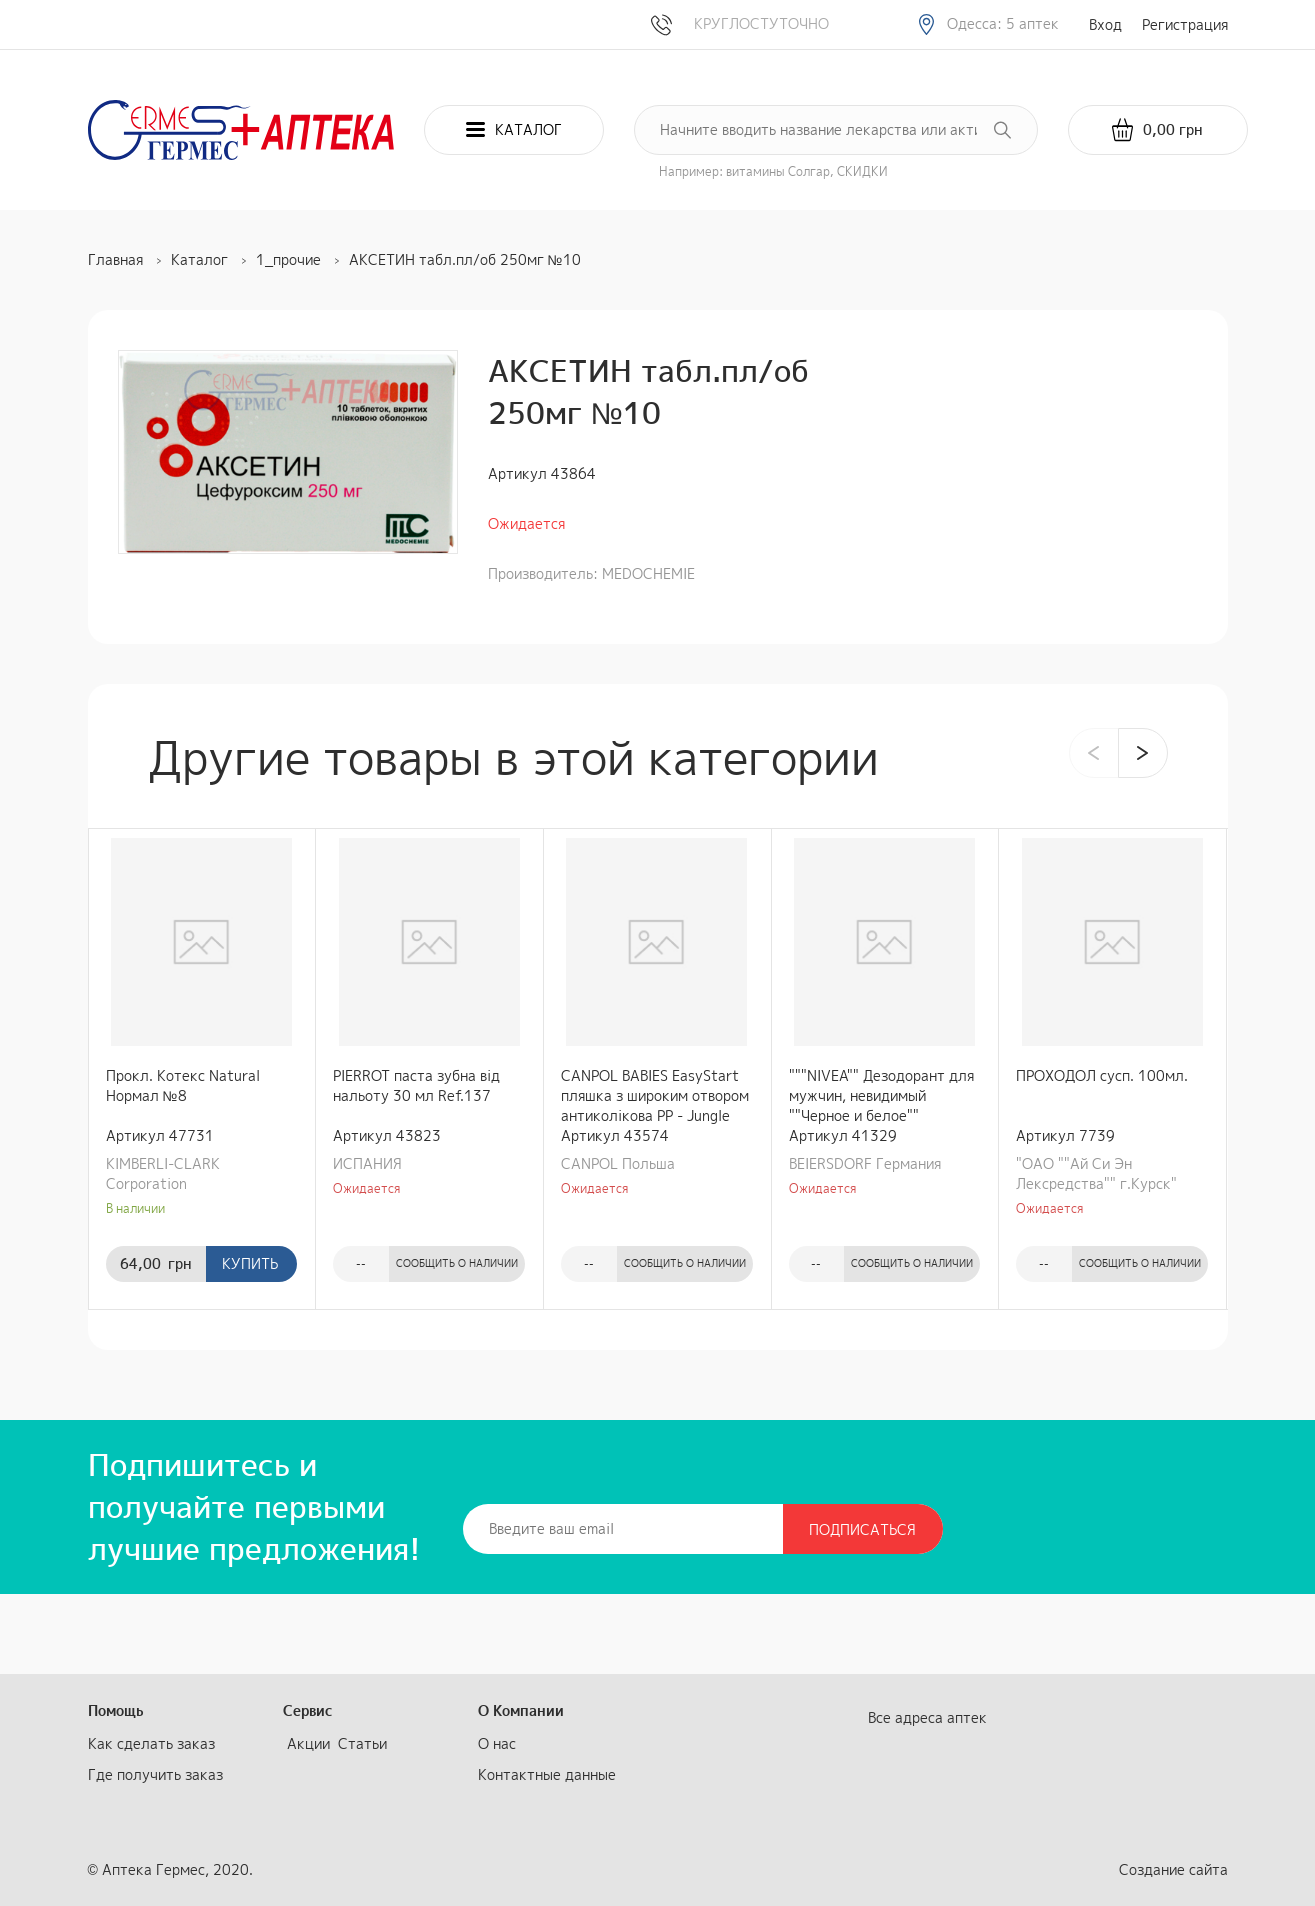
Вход (1105, 24)
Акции (308, 1743)
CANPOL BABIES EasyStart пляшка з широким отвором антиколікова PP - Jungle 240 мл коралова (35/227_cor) (655, 1096)
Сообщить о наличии (457, 1263)
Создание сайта (1173, 1869)
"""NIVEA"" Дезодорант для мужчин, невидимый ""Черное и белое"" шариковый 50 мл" (881, 1096)
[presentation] (1094, 753)
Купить (250, 1263)
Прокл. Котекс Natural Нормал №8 (183, 1085)
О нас (497, 1743)
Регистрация (1185, 24)
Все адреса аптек (927, 1717)
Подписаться (862, 1529)
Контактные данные (547, 1774)
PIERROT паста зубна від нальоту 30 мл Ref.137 (416, 1085)
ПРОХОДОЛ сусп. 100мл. (1102, 1075)
